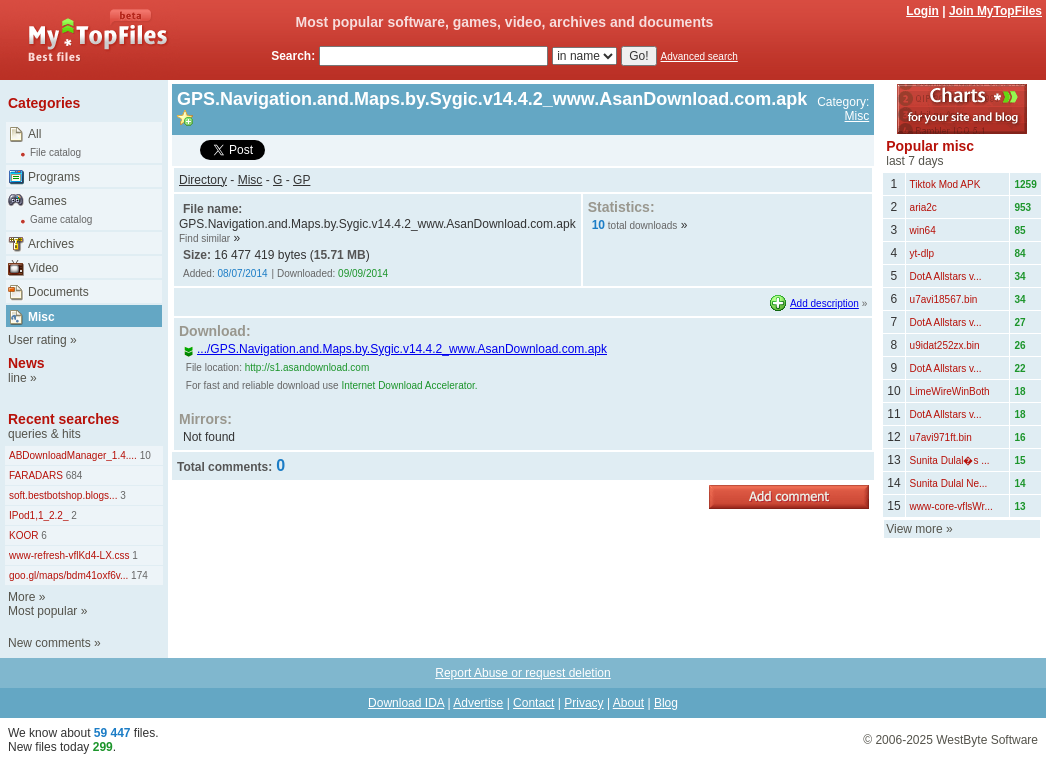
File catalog (55, 152)
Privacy (583, 703)
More (21, 597)
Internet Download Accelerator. (409, 385)
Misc (41, 317)
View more (914, 529)
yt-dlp (922, 253)
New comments (49, 643)
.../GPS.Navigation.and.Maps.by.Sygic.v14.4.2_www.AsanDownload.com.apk (395, 349)
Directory (203, 180)
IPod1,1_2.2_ (39, 515)
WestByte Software (987, 740)
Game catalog (61, 219)
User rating (37, 340)
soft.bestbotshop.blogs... (63, 495)
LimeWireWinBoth (950, 391)
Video (43, 268)
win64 (923, 230)
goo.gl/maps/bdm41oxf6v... (68, 575)
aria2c (923, 207)
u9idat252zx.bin (945, 345)
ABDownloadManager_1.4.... (73, 455)
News (26, 363)
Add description (824, 303)
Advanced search (699, 56)
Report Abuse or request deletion (522, 673)
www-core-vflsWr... (951, 506)
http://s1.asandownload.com (307, 367)
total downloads (643, 225)
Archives (51, 244)
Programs (54, 177)
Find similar (204, 238)
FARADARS (36, 475)
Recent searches (63, 419)
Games (47, 201)
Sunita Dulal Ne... (949, 483)
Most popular (42, 611)
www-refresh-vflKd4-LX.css (69, 555)
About (628, 703)
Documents (58, 292)
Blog (666, 703)
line (17, 378)
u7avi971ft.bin (941, 437)
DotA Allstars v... (946, 276)
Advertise (478, 703)
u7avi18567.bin (944, 299)
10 (144, 455)
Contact (533, 703)
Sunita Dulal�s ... (950, 460)
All (34, 134)
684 (72, 475)
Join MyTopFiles (995, 11)
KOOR (23, 535)
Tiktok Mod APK (945, 184)
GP (301, 180)
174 (137, 575)
